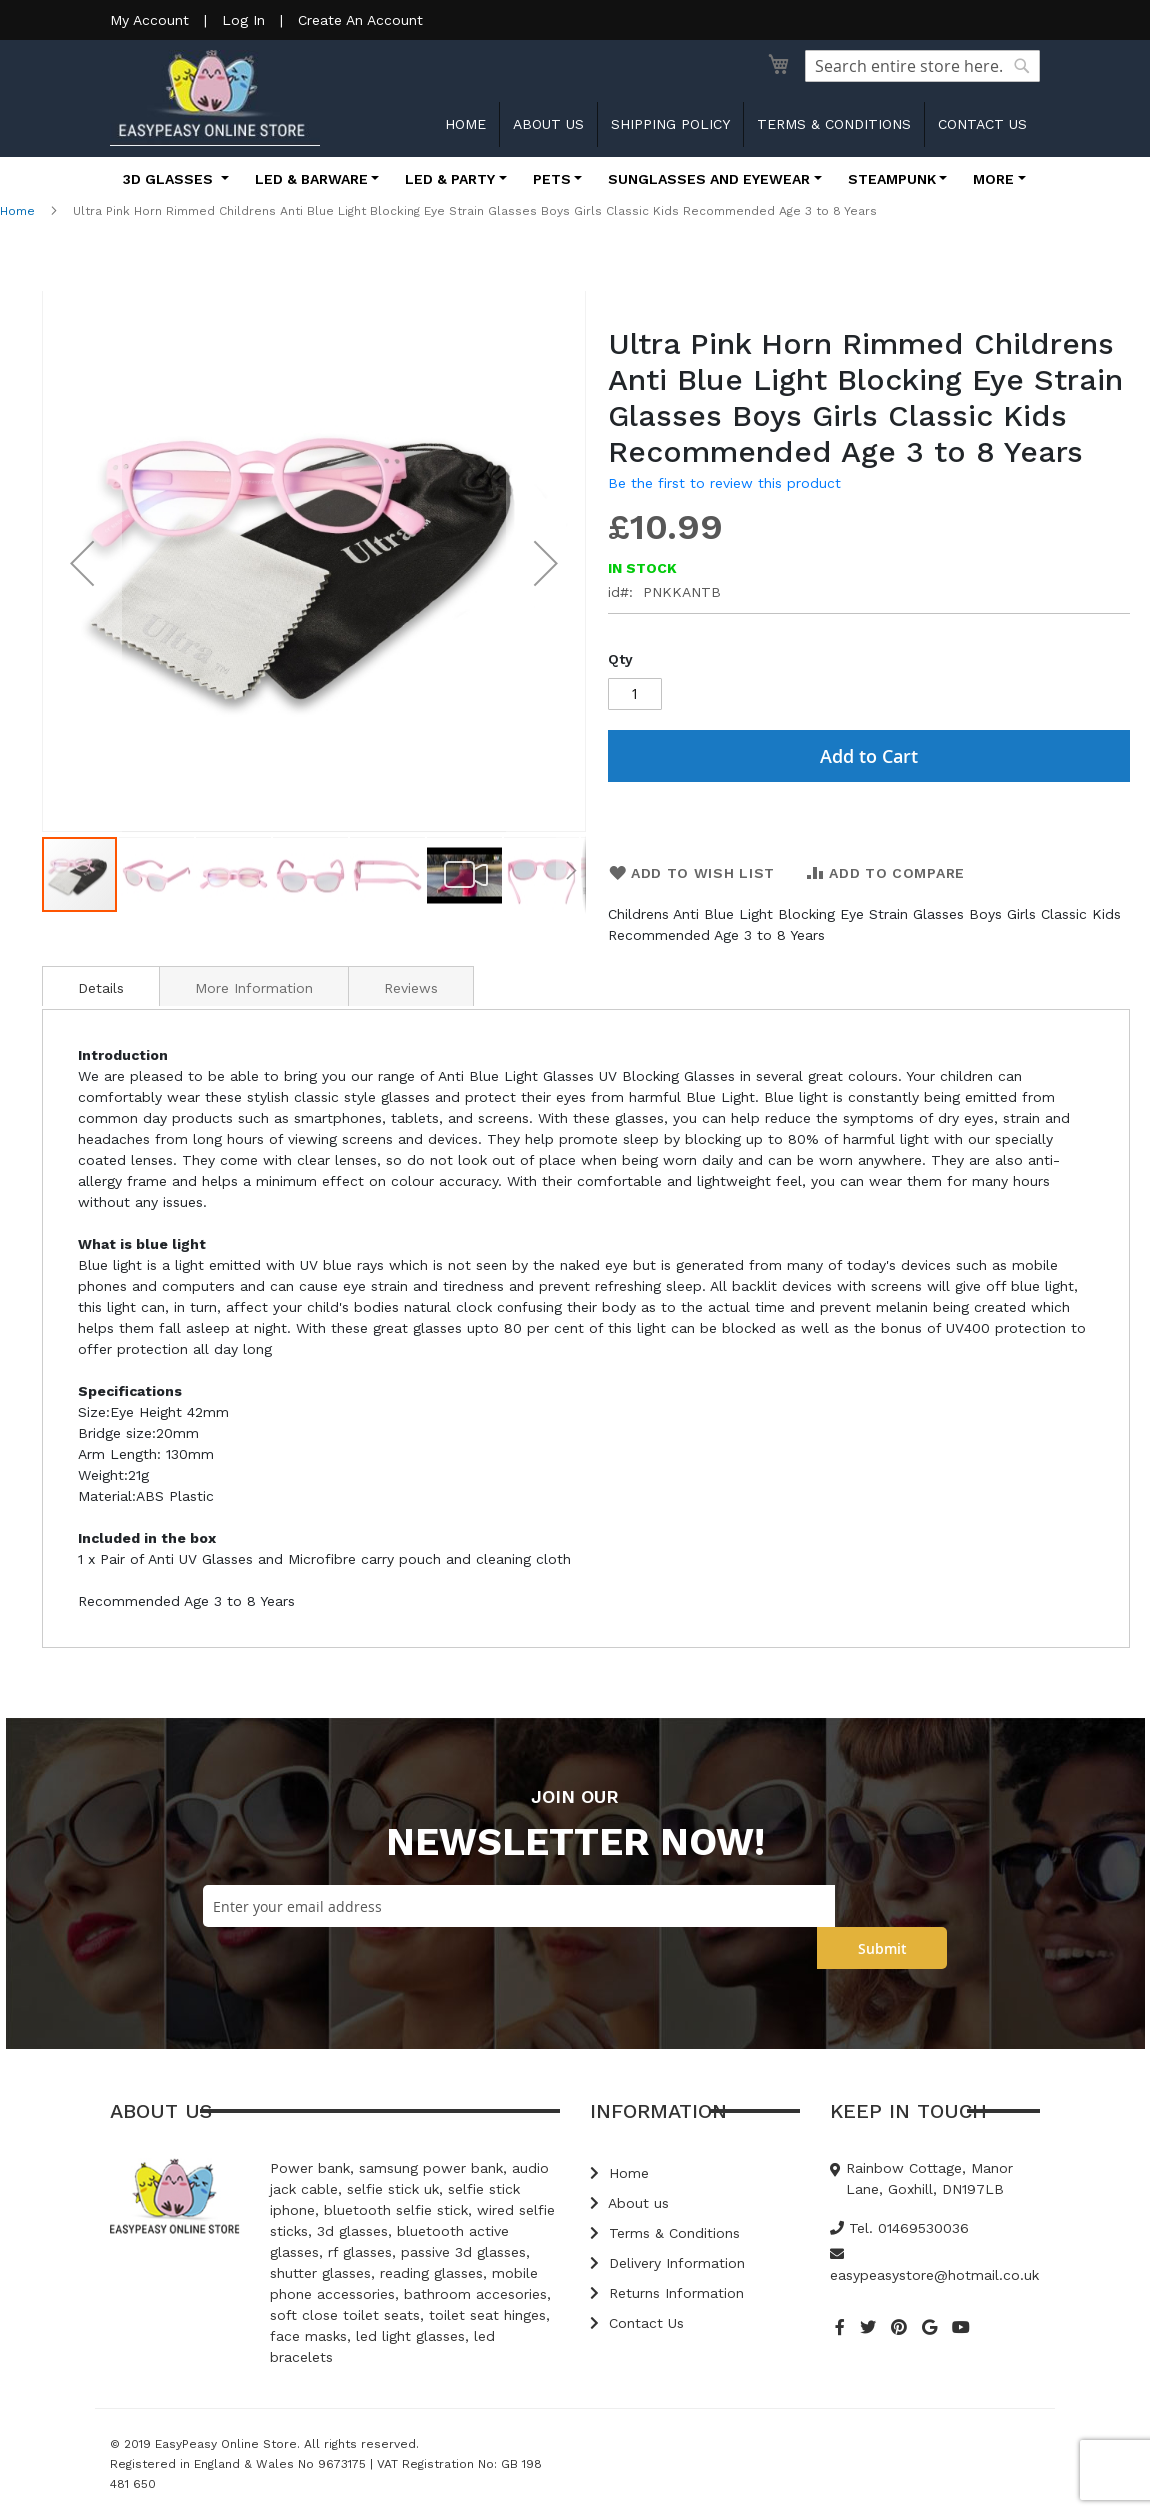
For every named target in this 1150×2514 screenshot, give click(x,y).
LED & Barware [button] (311, 179)
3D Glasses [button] (170, 179)
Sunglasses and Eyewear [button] (709, 179)
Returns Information (667, 2293)
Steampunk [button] (892, 179)
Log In (243, 20)
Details (101, 988)
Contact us (982, 124)
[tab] (101, 986)
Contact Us (637, 2323)
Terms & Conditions (834, 124)
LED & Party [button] (450, 179)
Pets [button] (552, 179)
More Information (254, 988)
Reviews (411, 988)
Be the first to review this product (724, 483)
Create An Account (360, 20)
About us (548, 124)
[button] (82, 563)
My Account (149, 20)
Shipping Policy (670, 124)
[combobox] (922, 66)
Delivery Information (667, 2263)
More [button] (993, 179)
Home (465, 124)
